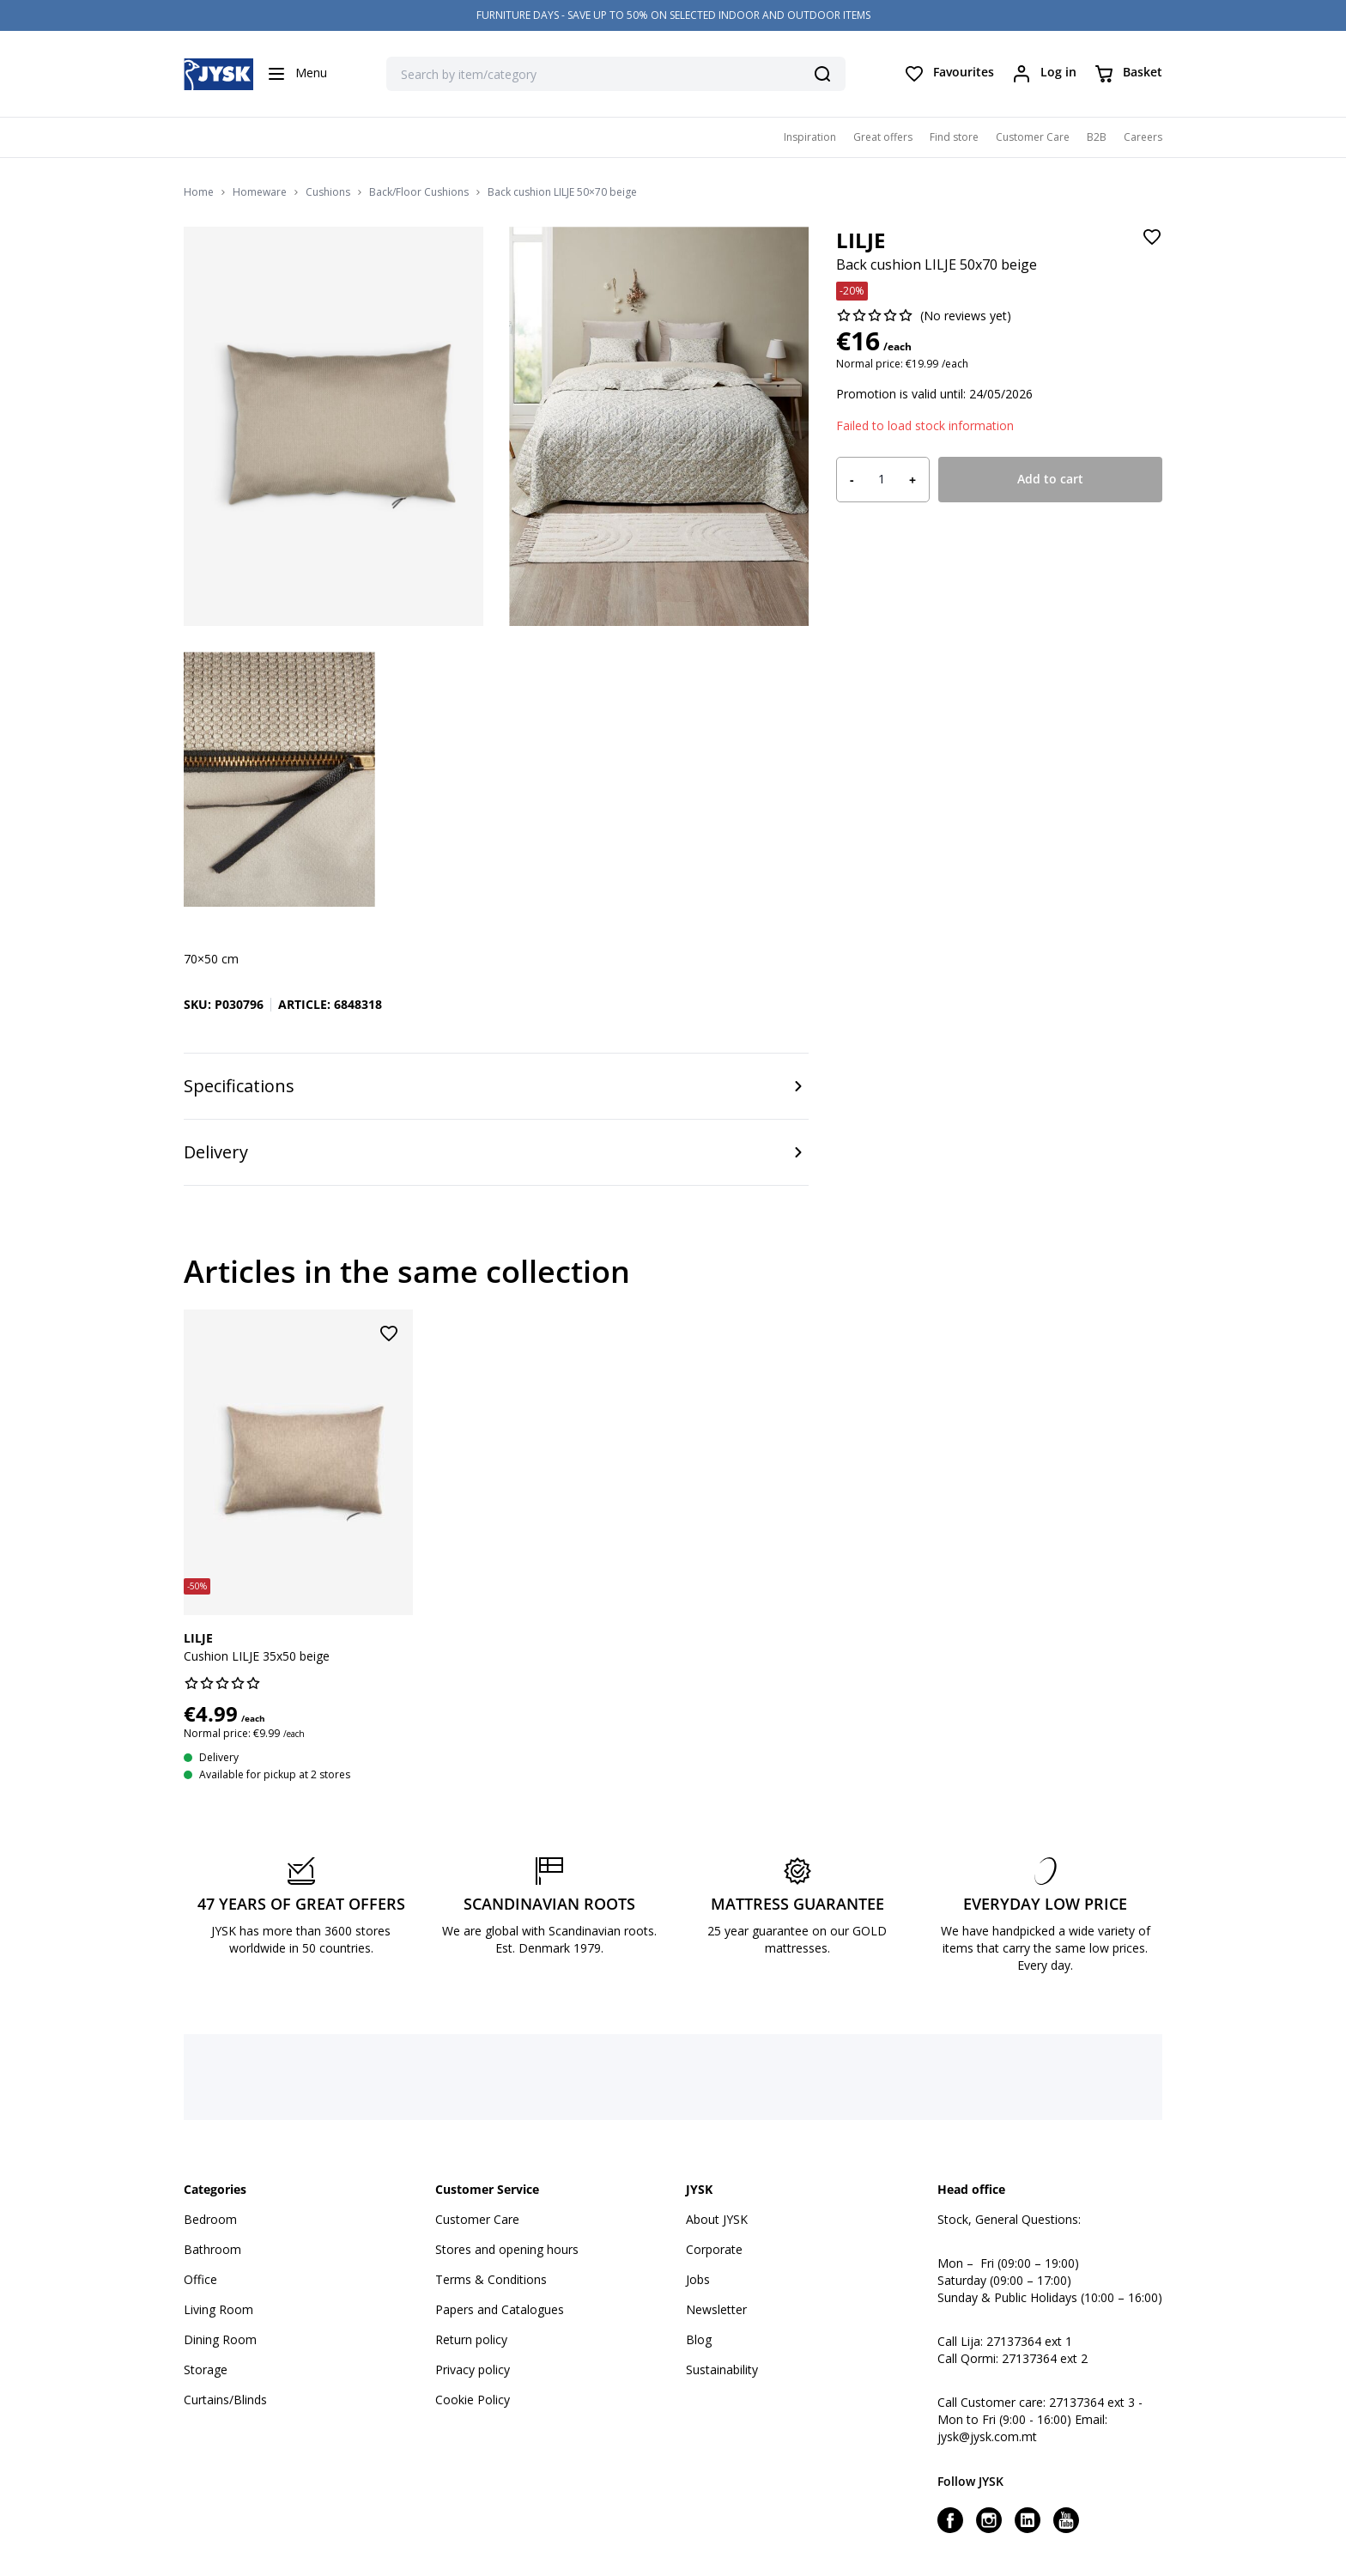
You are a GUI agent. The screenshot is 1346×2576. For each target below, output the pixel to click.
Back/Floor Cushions (419, 192)
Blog (699, 2339)
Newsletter (716, 2309)
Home (199, 192)
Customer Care (1033, 137)
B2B (1097, 137)
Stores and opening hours (507, 2249)
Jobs (698, 2279)
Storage (205, 2369)
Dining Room (220, 2339)
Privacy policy (472, 2369)
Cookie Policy (472, 2399)
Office (200, 2279)
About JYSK (717, 2219)
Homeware (260, 192)
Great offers (882, 137)
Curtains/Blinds (225, 2399)
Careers (1143, 137)
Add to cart (1050, 479)
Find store (954, 137)
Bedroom (210, 2219)
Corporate (714, 2249)
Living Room (218, 2309)
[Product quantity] (881, 479)
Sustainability (722, 2369)
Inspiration (810, 137)
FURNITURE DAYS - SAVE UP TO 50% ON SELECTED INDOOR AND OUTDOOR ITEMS (673, 15)
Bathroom (212, 2249)
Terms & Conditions (491, 2279)
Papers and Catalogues (499, 2309)
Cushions (328, 192)
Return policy (471, 2339)
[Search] (822, 74)
